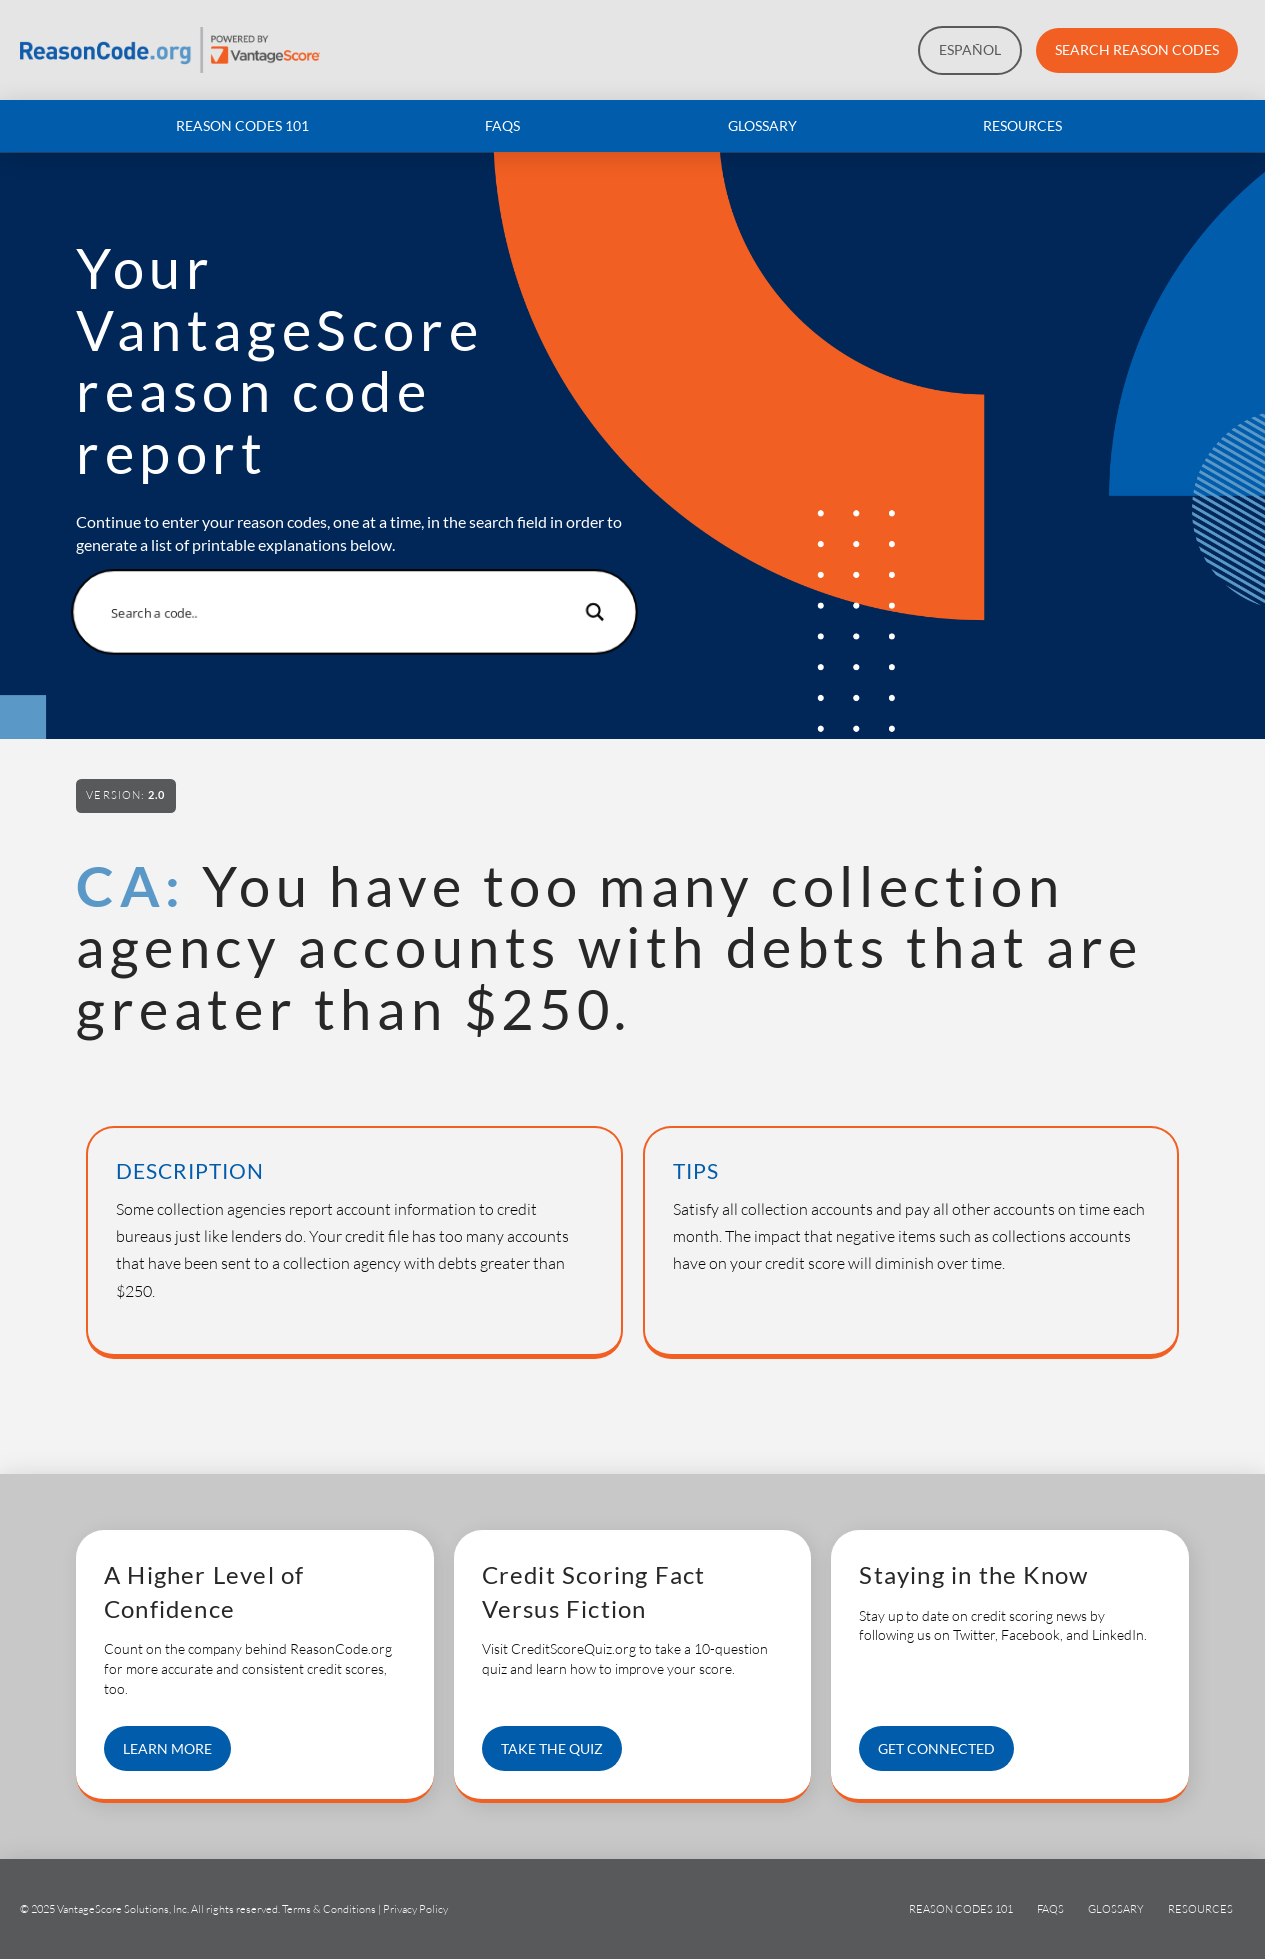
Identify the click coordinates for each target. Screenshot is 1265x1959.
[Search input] (341, 612)
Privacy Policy (415, 1909)
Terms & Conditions (329, 1909)
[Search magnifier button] (591, 612)
